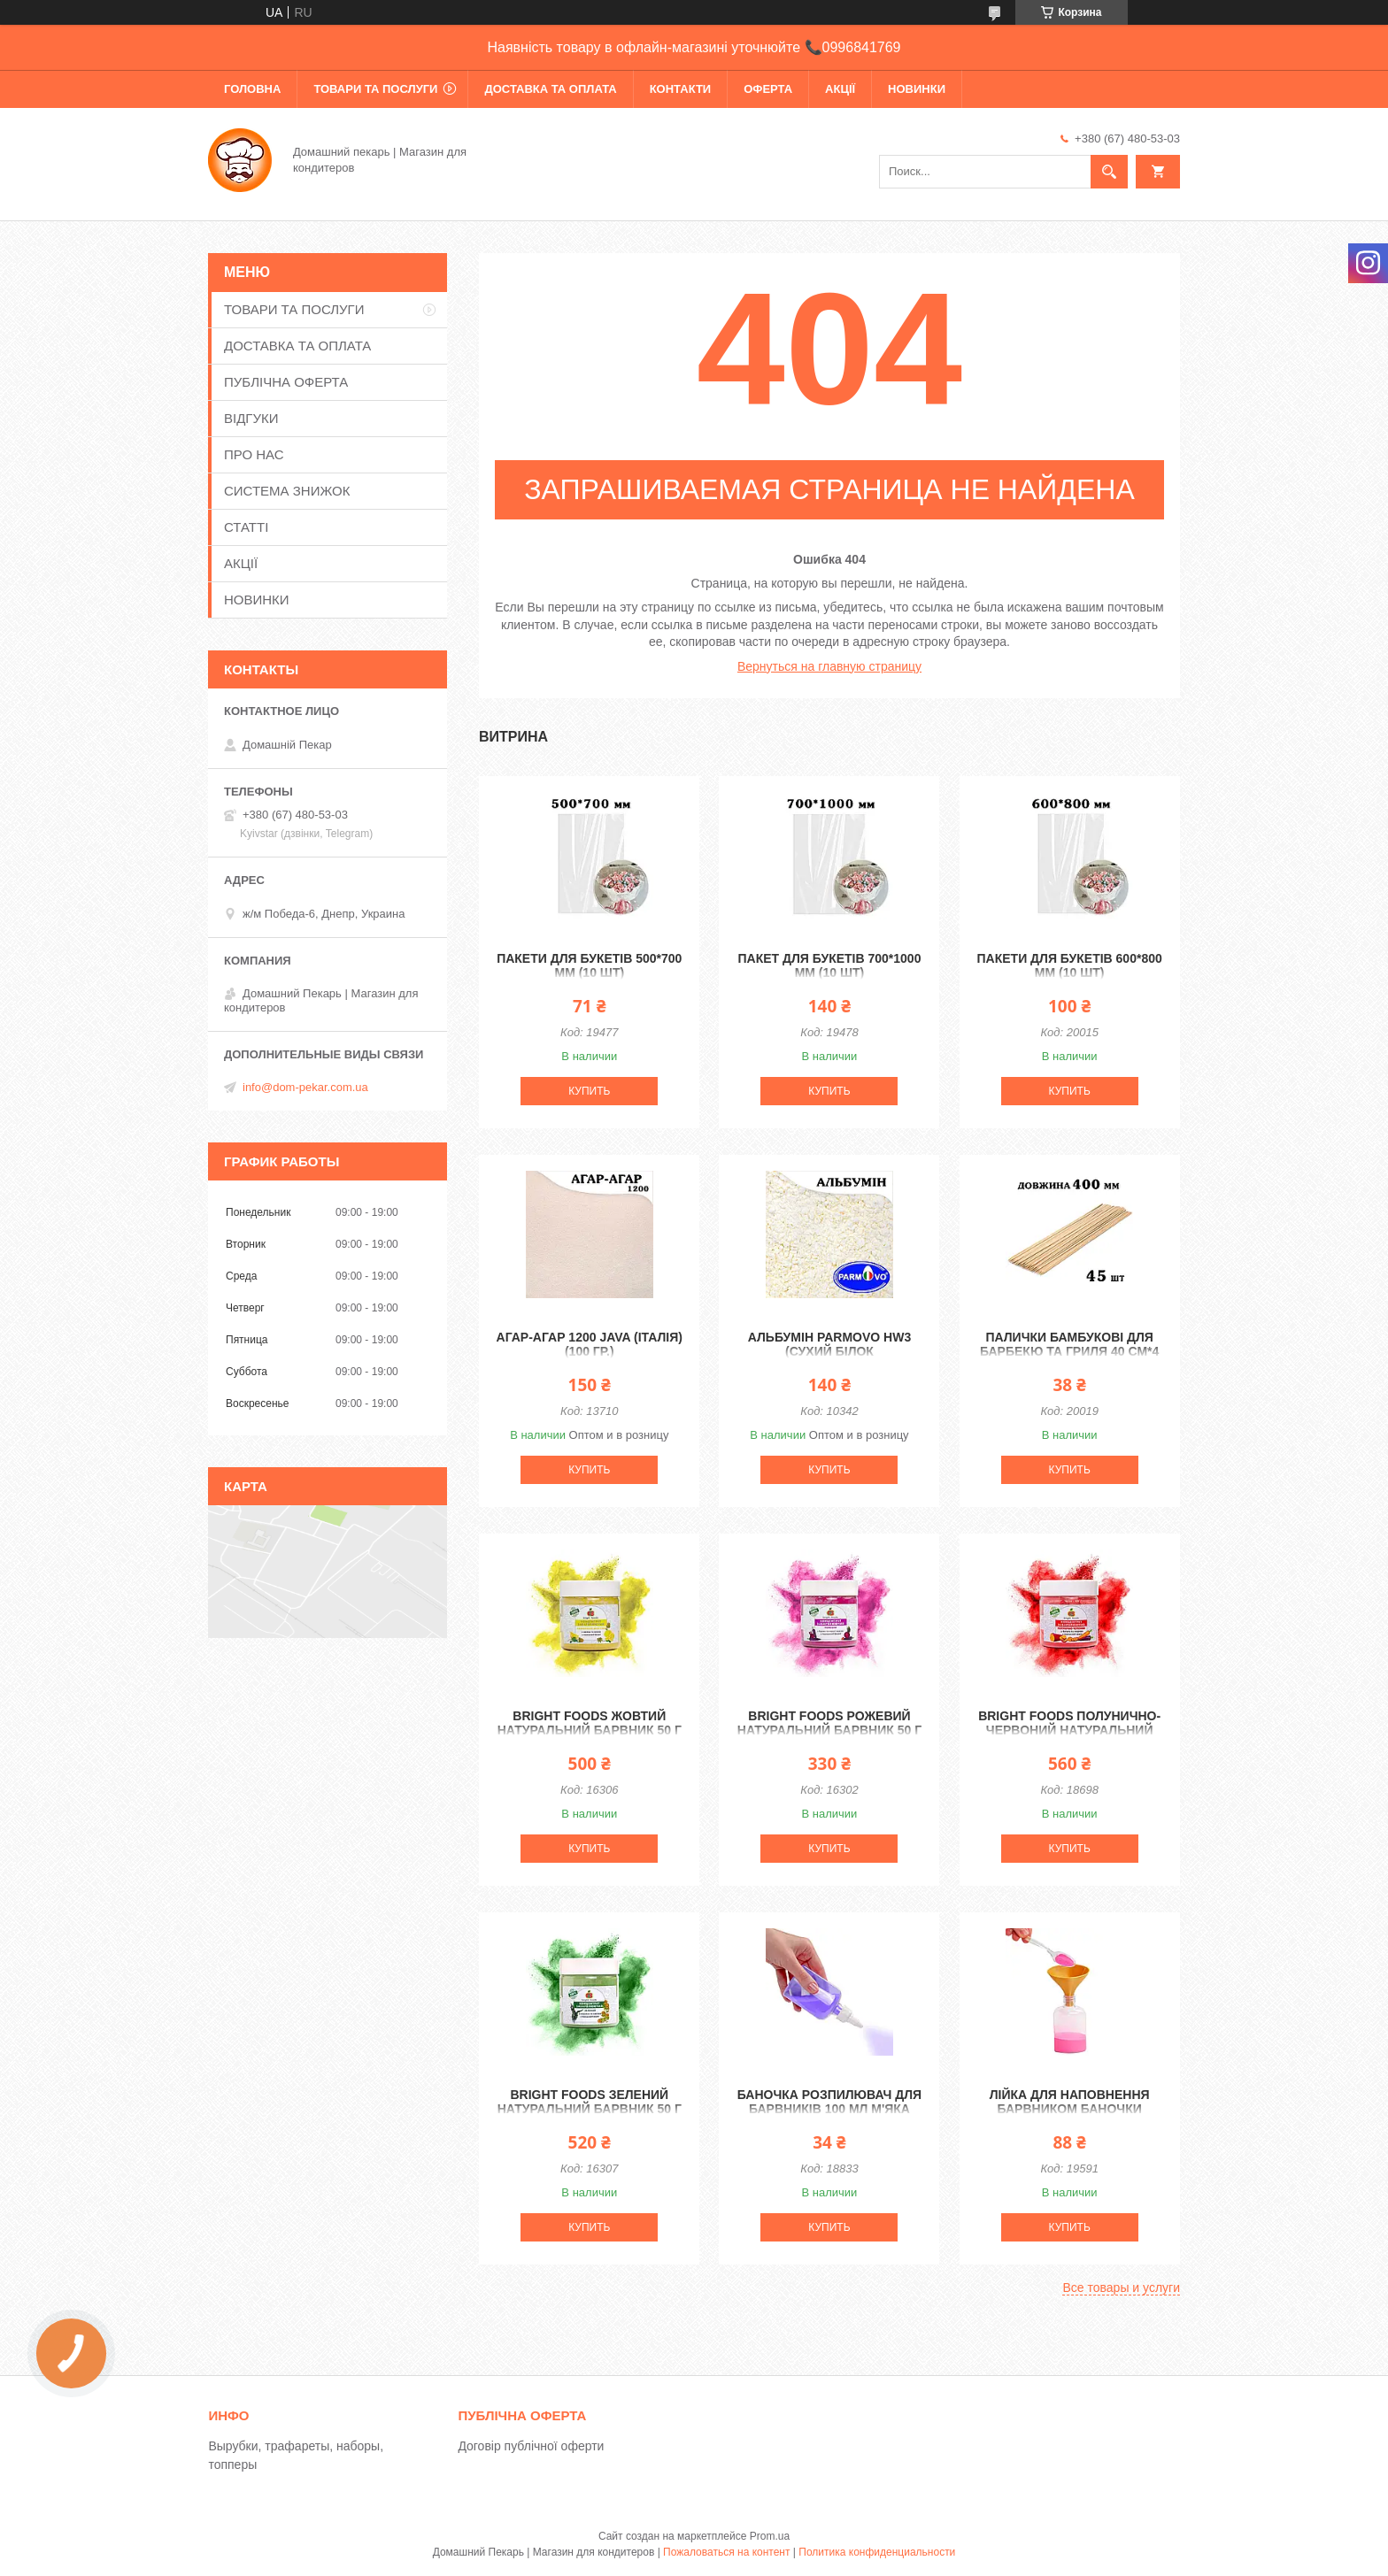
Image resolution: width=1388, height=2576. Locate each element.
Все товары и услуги (1121, 2287)
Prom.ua (770, 2536)
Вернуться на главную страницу (829, 666)
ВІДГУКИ (251, 418)
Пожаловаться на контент (726, 2552)
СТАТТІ (246, 526)
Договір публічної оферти (531, 2446)
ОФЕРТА (768, 89)
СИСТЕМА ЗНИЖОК (287, 490)
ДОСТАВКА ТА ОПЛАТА (550, 89)
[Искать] (1109, 171)
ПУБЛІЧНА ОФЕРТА (286, 381)
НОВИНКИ (916, 89)
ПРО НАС (254, 454)
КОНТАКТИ (681, 89)
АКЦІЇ (840, 89)
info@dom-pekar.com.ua (305, 1087)
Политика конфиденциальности (876, 2552)
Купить (589, 1091)
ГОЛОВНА (252, 89)
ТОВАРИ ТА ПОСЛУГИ (375, 89)
